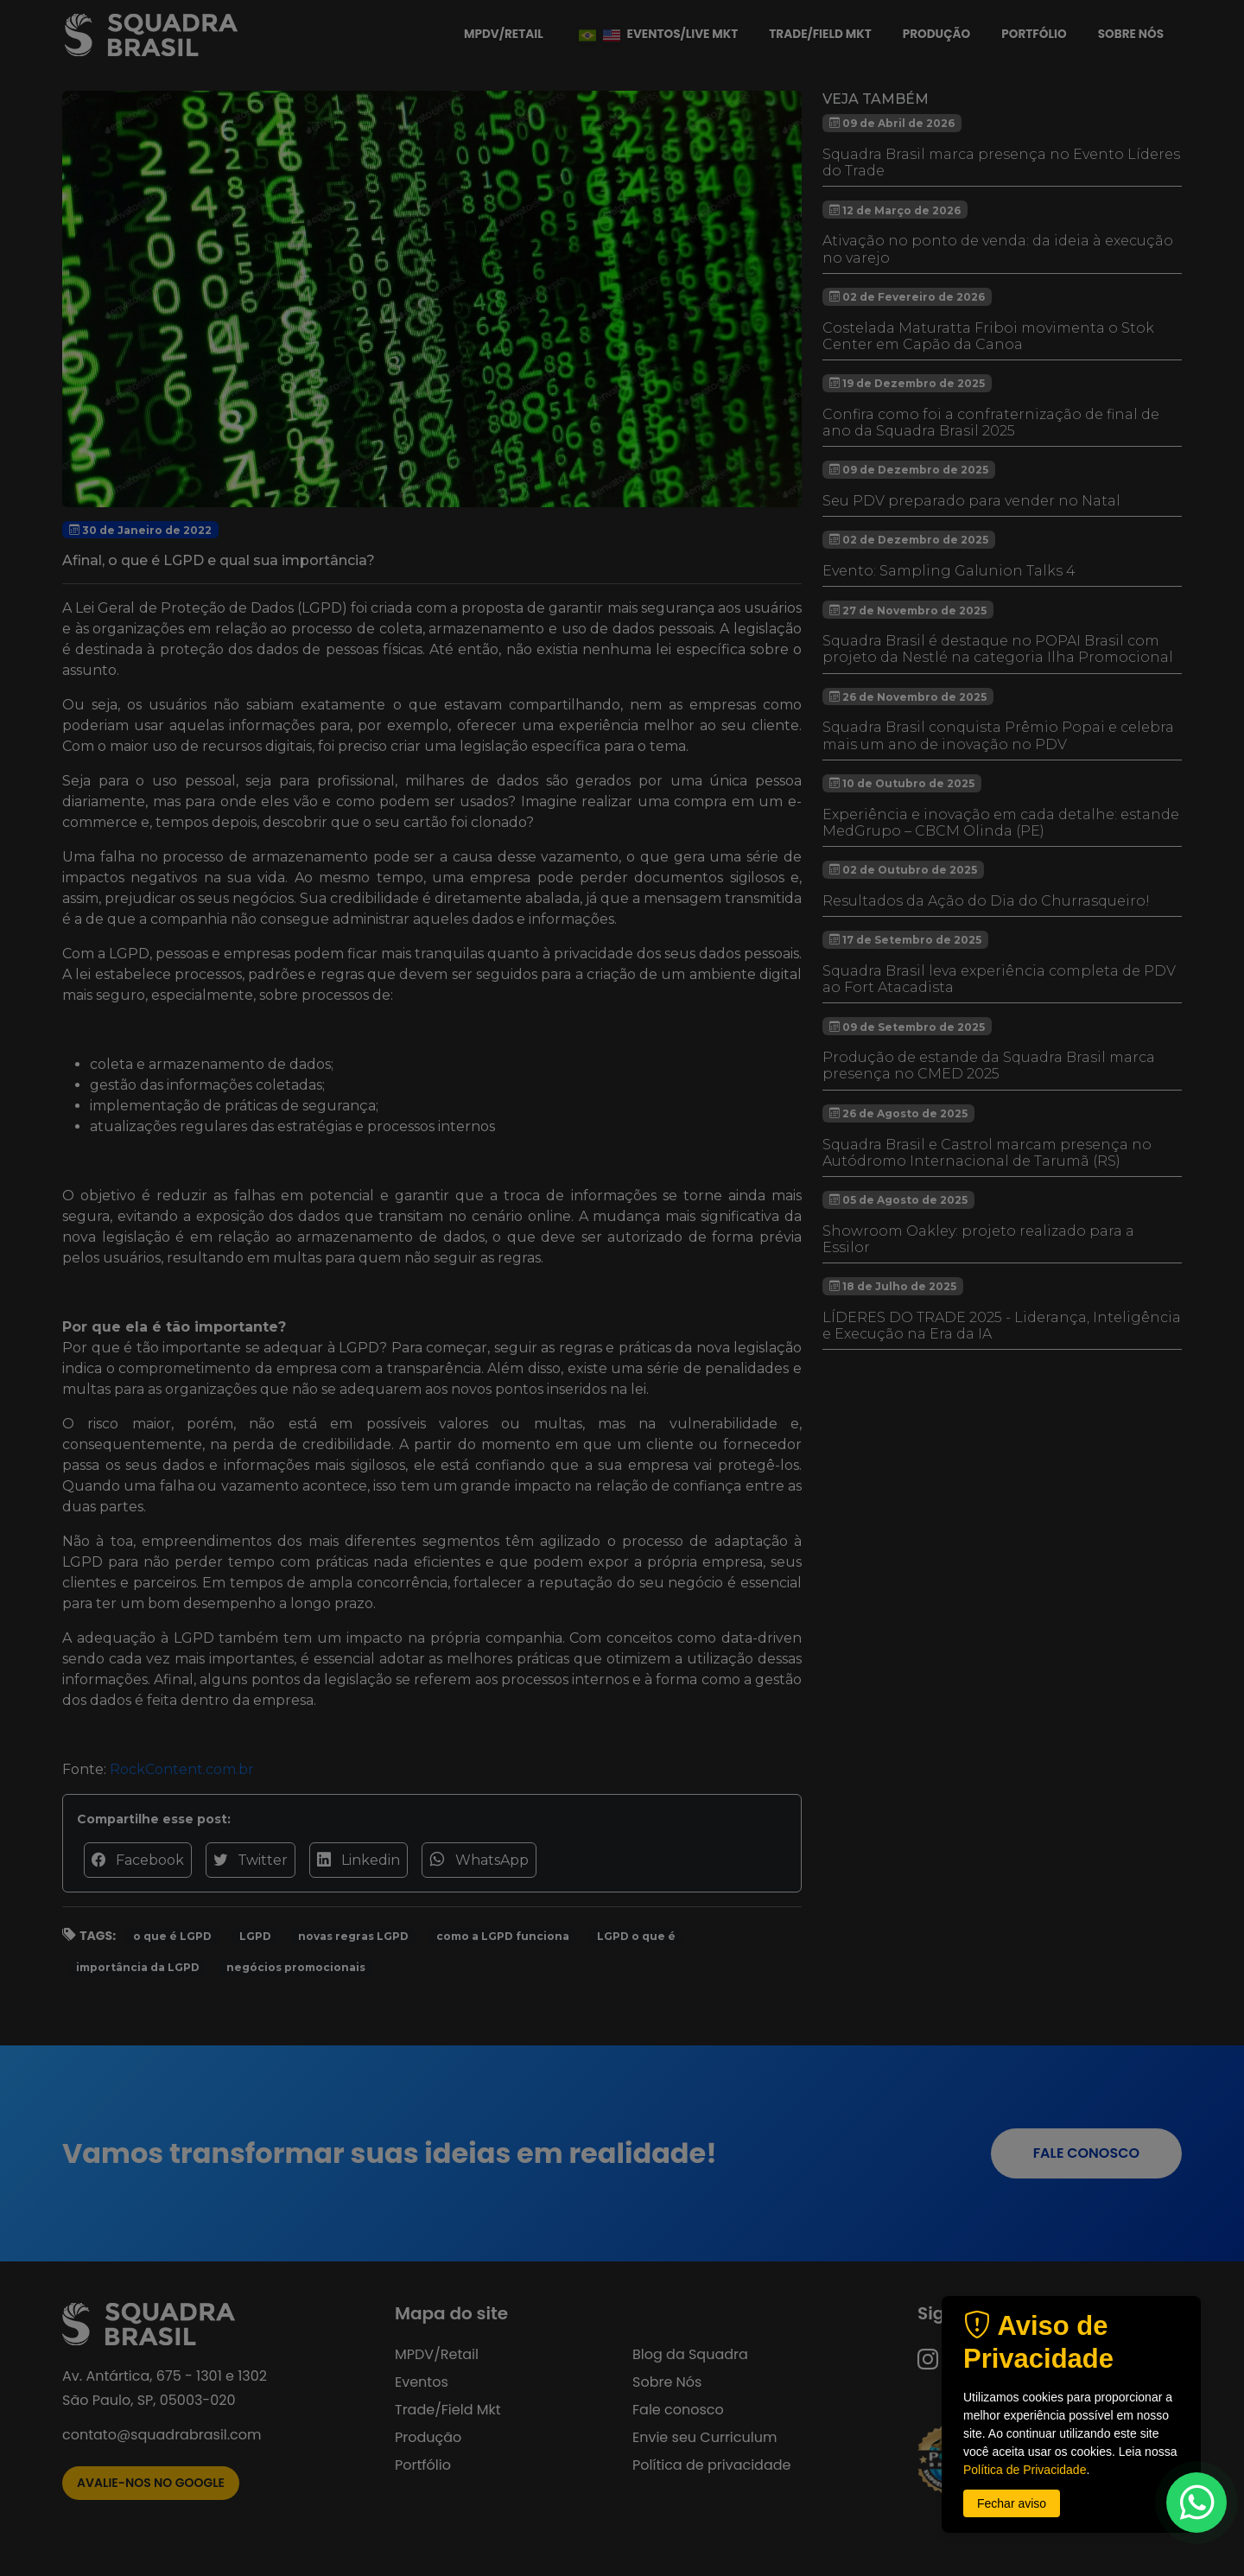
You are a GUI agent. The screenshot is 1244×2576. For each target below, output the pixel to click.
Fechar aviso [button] (1011, 2503)
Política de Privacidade (1024, 2470)
